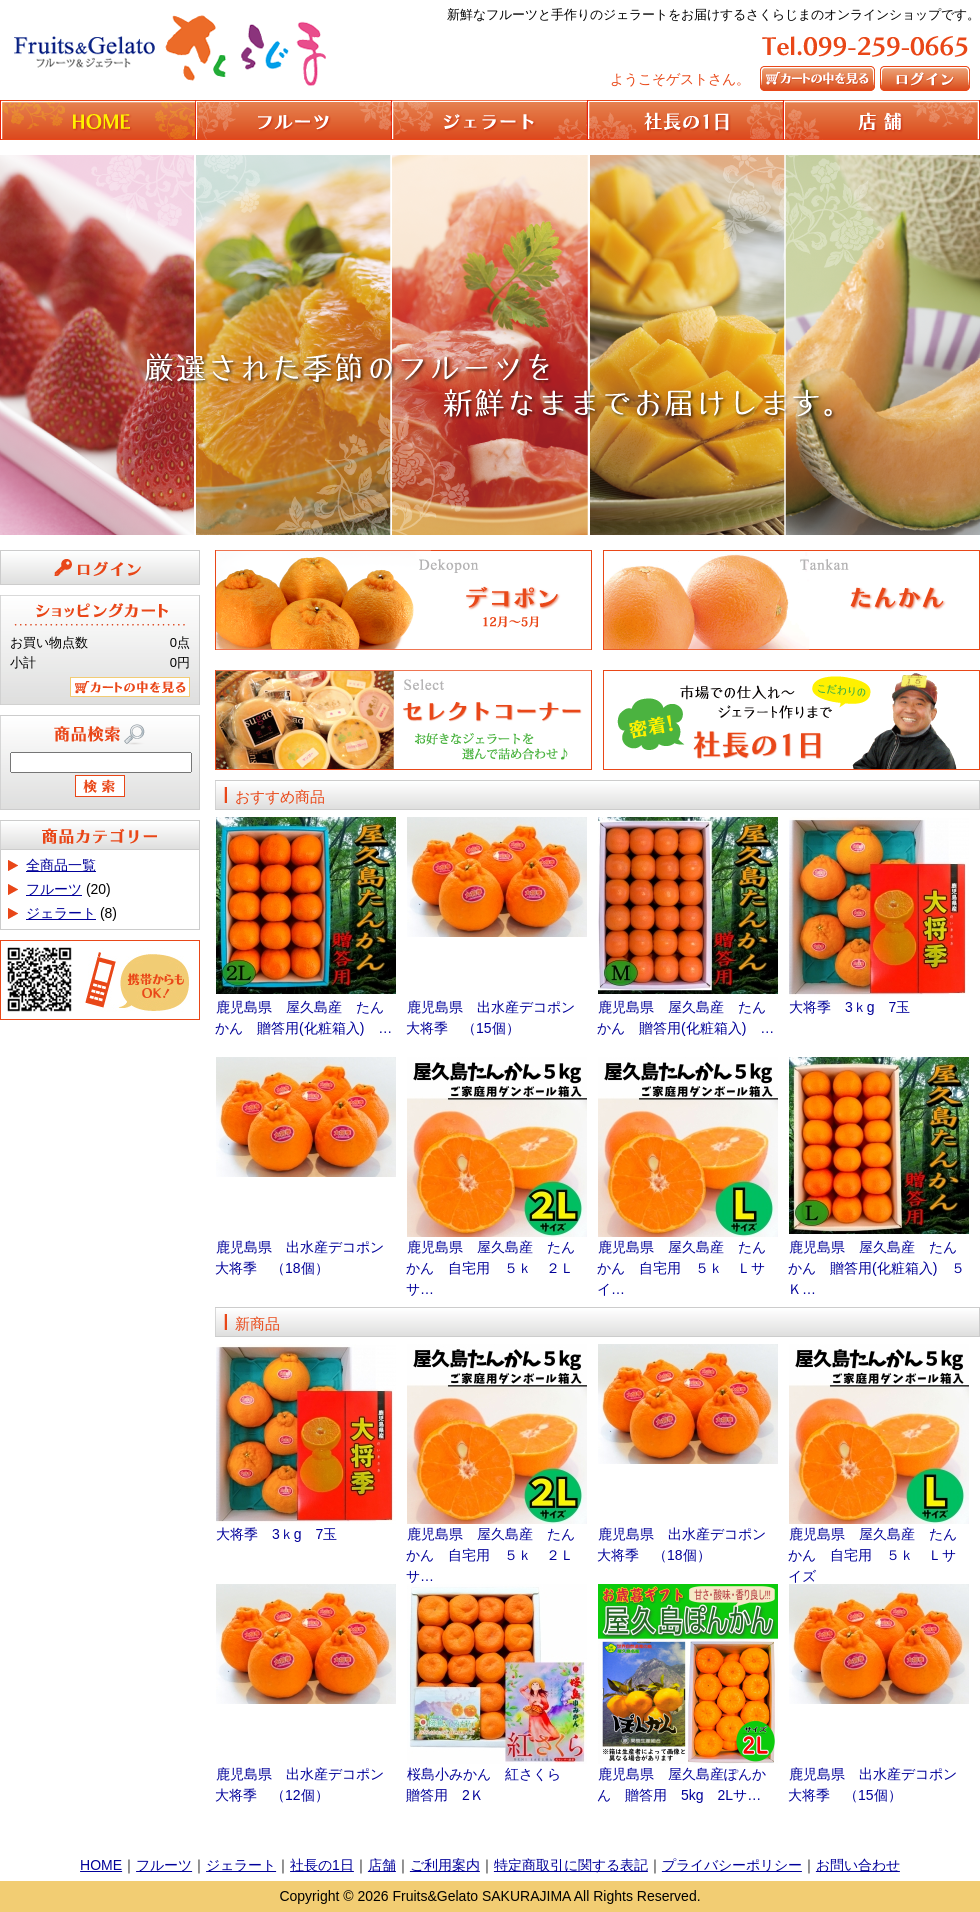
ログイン (927, 78)
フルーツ (294, 120)
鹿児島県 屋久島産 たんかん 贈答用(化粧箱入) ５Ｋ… (876, 1268)
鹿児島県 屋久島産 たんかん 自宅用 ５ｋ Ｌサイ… (681, 1268)
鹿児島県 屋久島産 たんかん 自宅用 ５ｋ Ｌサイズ (872, 1555)
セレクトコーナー (403, 712)
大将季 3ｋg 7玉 (849, 1007)
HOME (98, 120)
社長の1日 (686, 120)
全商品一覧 (61, 865)
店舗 (382, 1865)
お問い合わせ (858, 1865)
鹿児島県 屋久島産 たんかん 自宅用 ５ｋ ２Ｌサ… (490, 1268)
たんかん (791, 600)
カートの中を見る (820, 78)
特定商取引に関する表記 (571, 1865)
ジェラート (490, 120)
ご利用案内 (445, 1865)
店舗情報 (882, 120)
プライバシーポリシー (732, 1865)
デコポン (403, 600)
